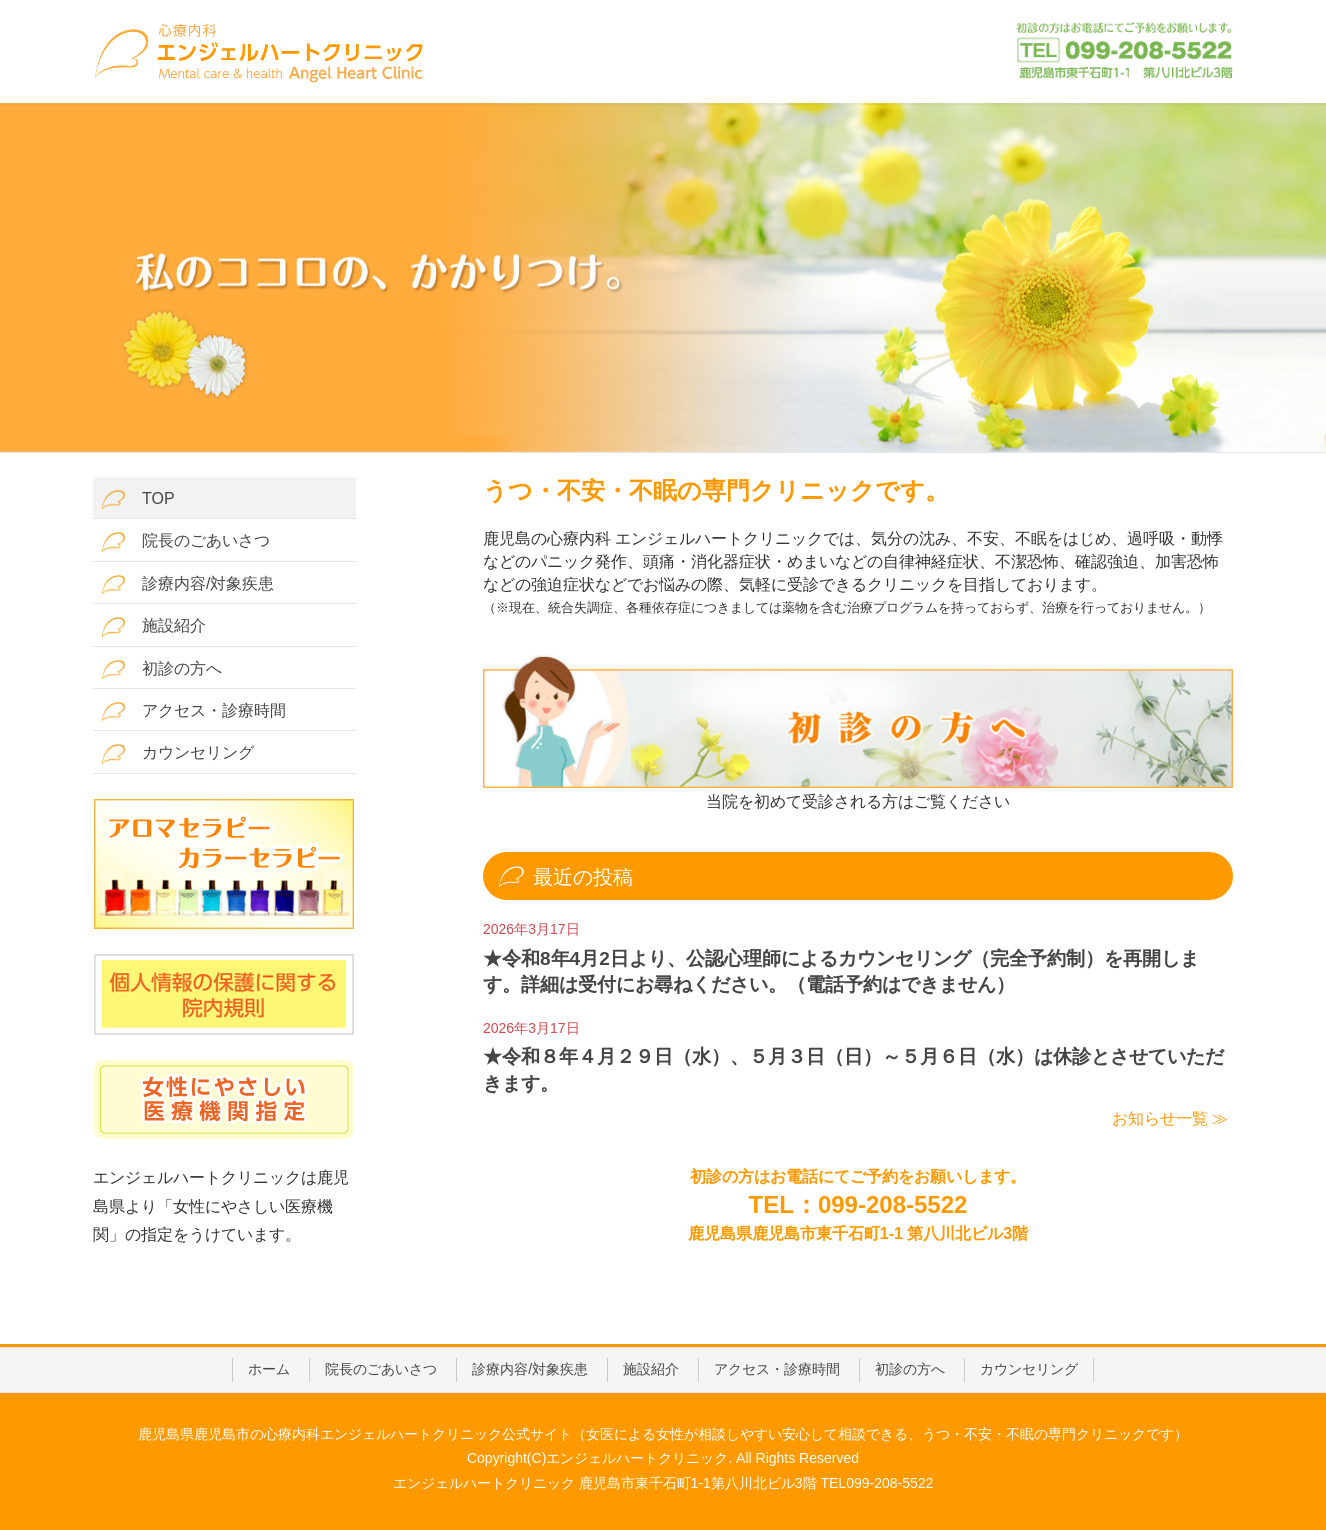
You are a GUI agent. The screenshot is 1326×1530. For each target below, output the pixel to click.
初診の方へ (161, 669)
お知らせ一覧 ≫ (1170, 1118)
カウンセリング (177, 753)
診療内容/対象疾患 (187, 584)
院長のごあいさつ (185, 541)
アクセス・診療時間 (193, 711)
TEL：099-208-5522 (858, 1204)
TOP (138, 499)
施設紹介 (153, 626)
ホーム (269, 1369)
